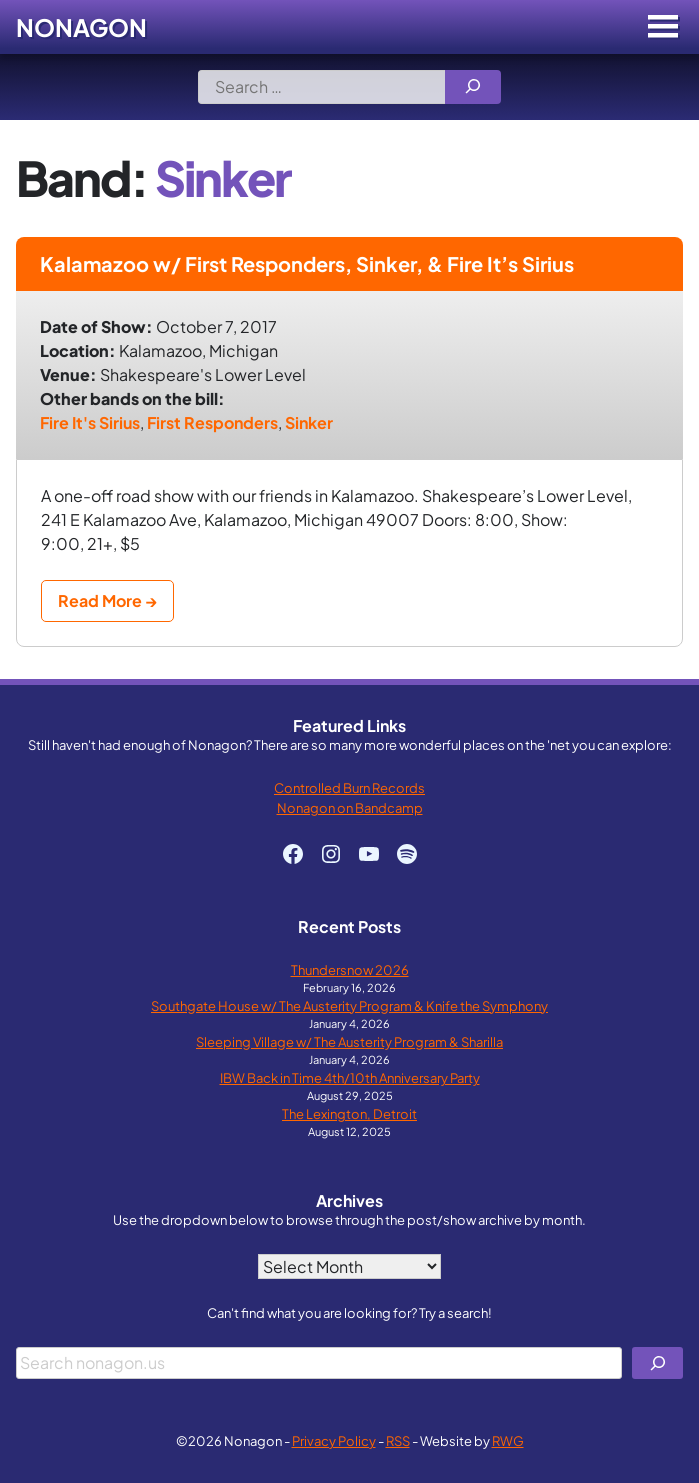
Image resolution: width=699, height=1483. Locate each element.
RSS (398, 1440)
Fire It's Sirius (90, 422)
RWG (508, 1440)
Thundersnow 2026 (350, 969)
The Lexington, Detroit (349, 1113)
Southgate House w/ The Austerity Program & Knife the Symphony (349, 1005)
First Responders (212, 422)
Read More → (107, 600)
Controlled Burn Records (349, 787)
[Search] (473, 87)
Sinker (309, 422)
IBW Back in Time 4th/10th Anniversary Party (350, 1077)
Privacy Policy (334, 1440)
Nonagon (81, 27)
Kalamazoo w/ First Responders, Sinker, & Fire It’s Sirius (307, 263)
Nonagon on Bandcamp (350, 807)
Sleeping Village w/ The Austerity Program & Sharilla (349, 1041)
